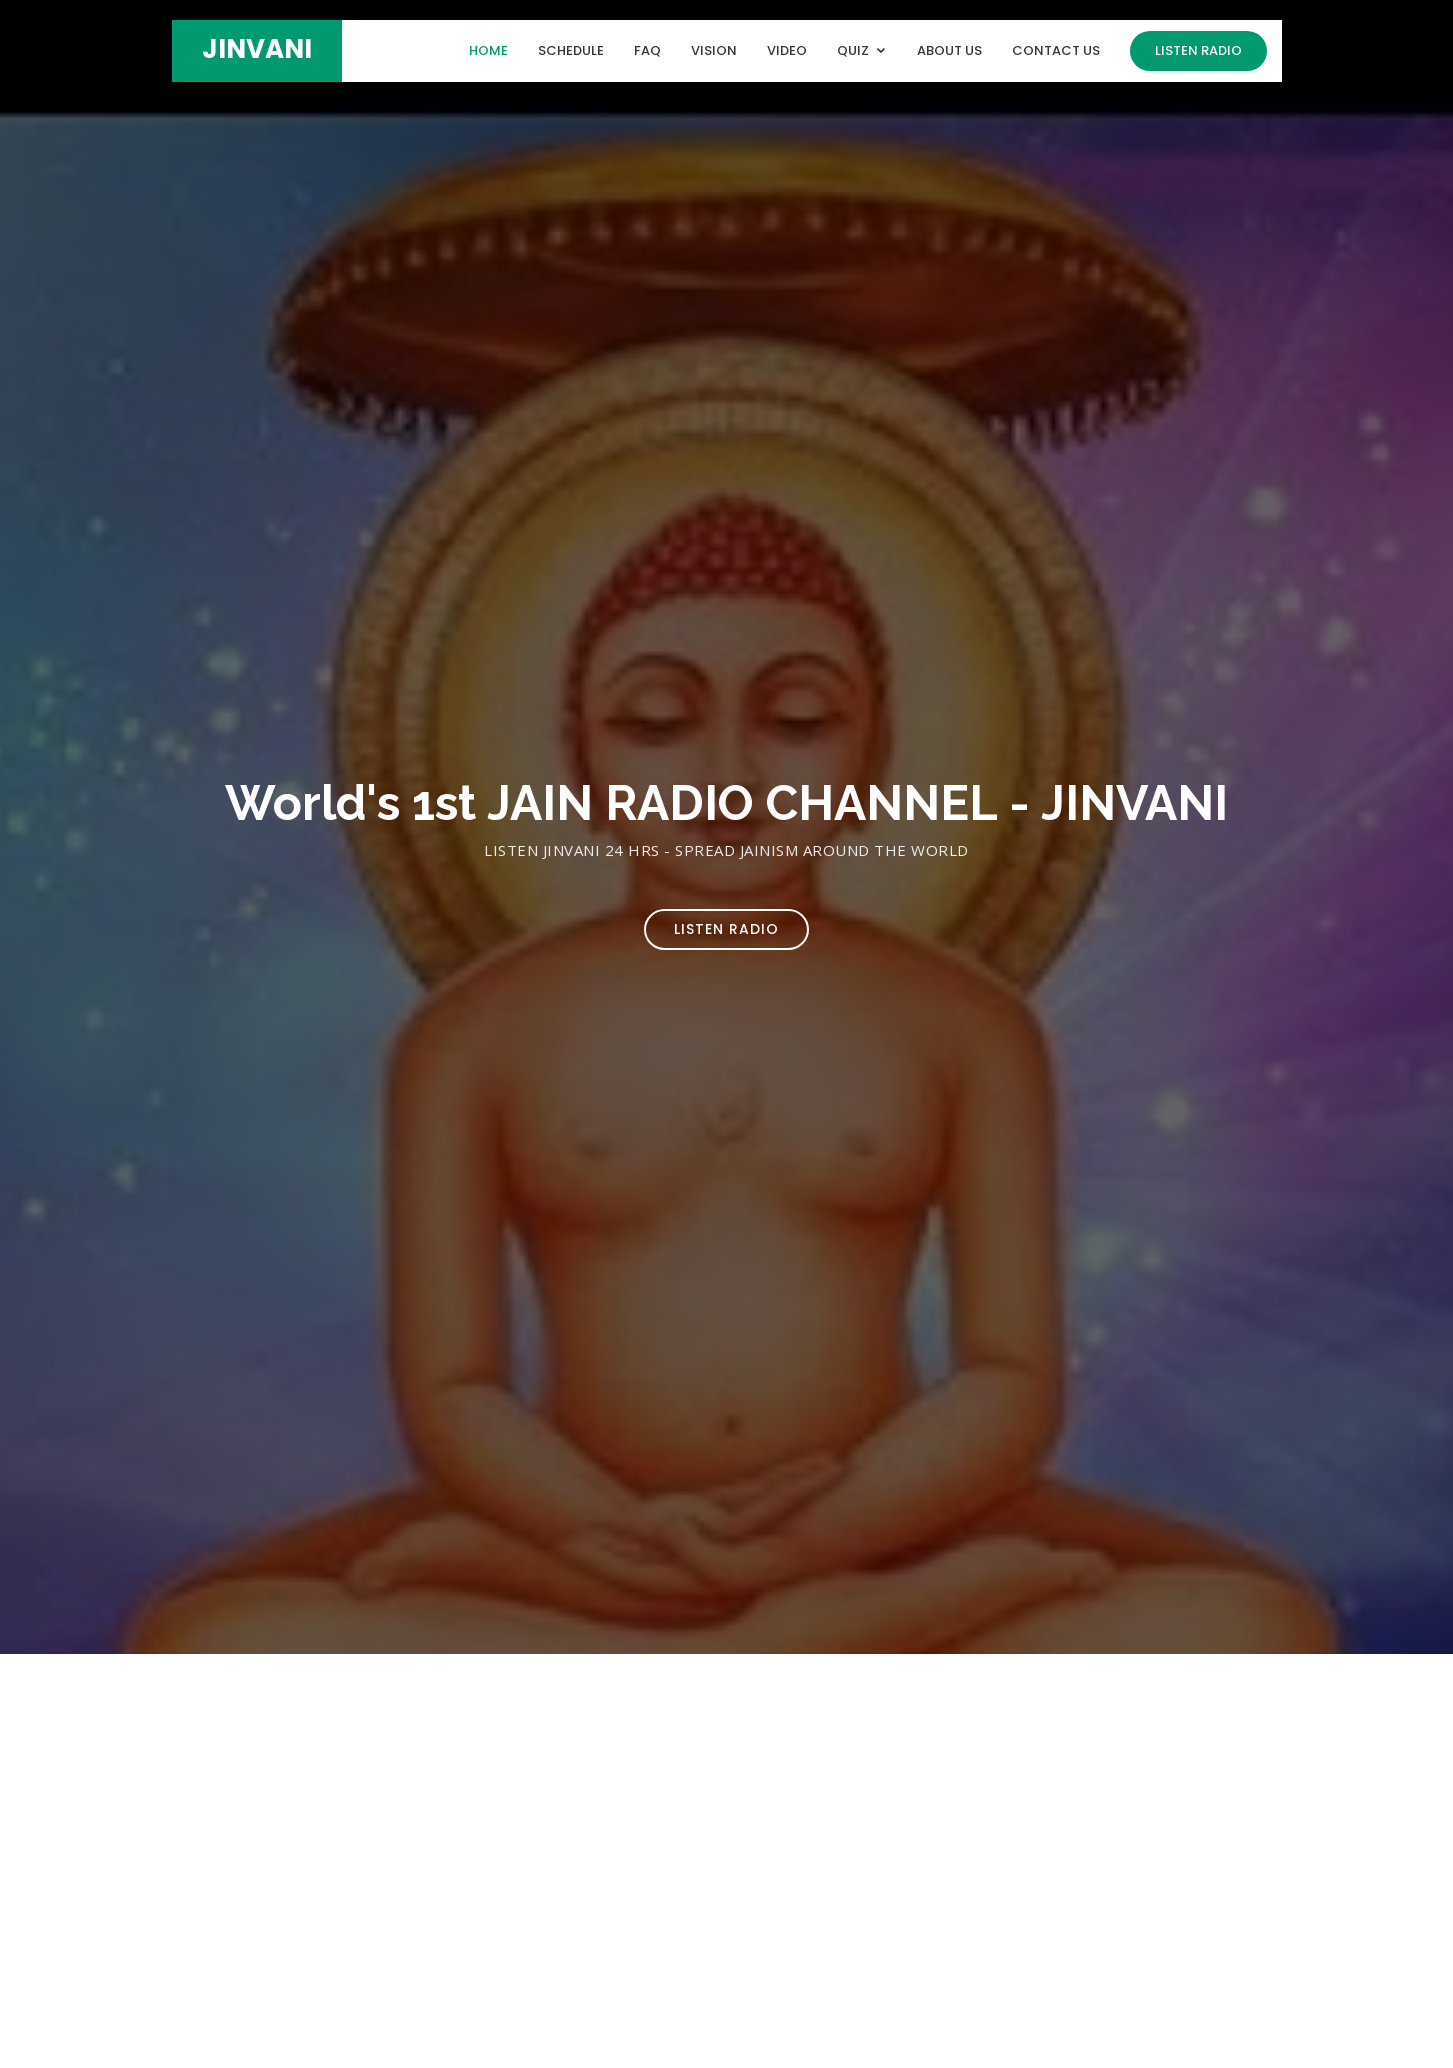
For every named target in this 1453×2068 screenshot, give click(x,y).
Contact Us (1056, 50)
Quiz (853, 50)
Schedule (571, 50)
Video (787, 50)
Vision (714, 50)
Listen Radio (1198, 50)
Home (488, 50)
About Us (949, 50)
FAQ (647, 50)
